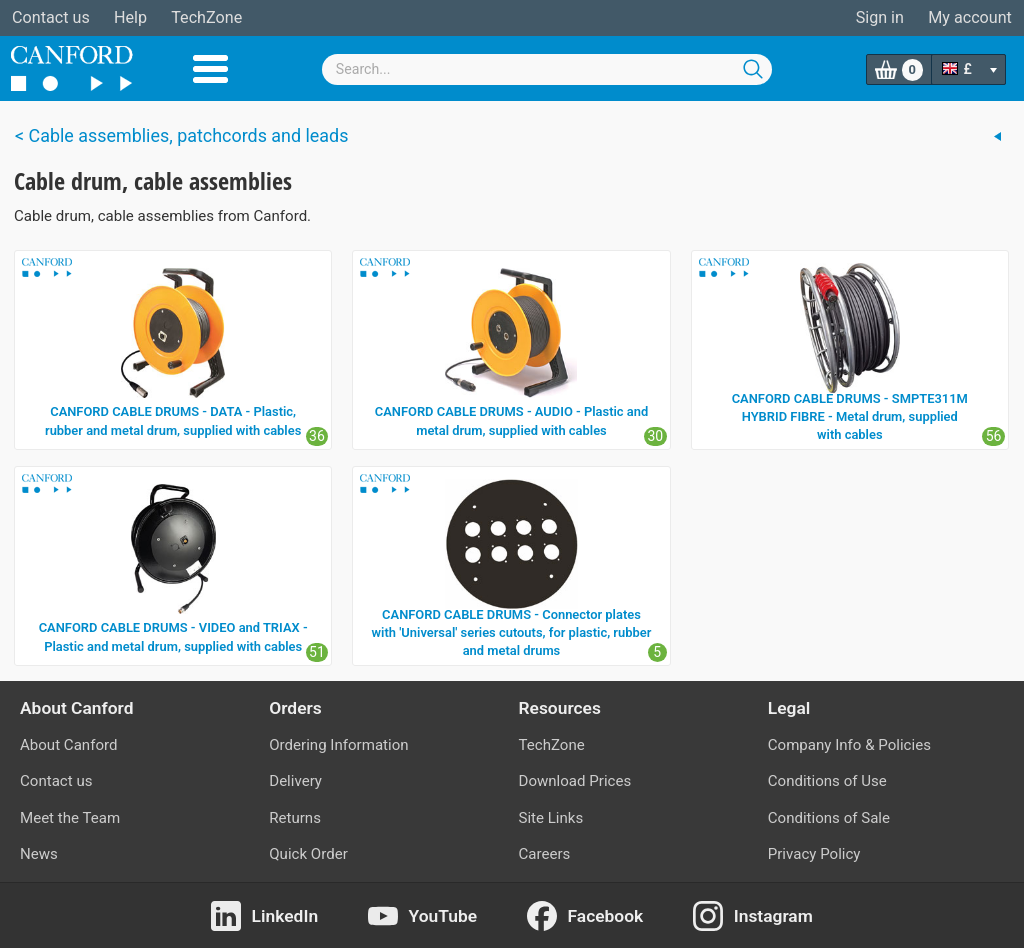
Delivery (295, 781)
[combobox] (547, 69)
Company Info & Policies (849, 745)
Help (130, 17)
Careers (545, 854)
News (39, 854)
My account (970, 17)
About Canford (68, 745)
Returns (295, 818)
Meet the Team (70, 818)
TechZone (206, 17)
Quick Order (308, 854)
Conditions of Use (827, 781)
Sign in (880, 17)
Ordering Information (338, 745)
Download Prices (575, 781)
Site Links (551, 818)
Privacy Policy (814, 854)
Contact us (51, 17)
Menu (210, 69)
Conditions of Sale (829, 818)
